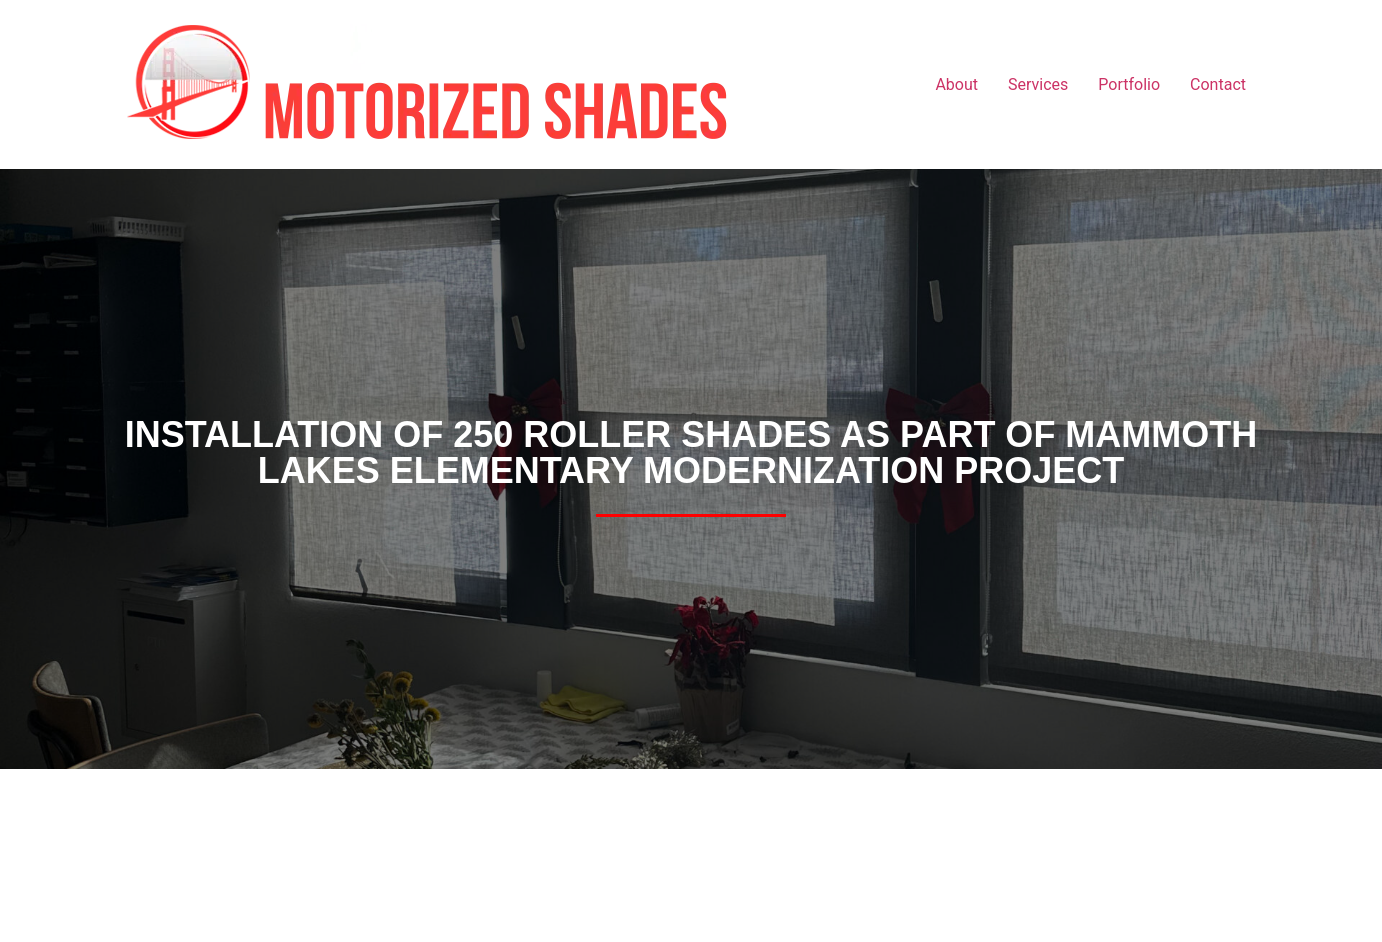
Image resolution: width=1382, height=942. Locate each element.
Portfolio (1129, 84)
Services (1038, 84)
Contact (1218, 84)
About (956, 84)
